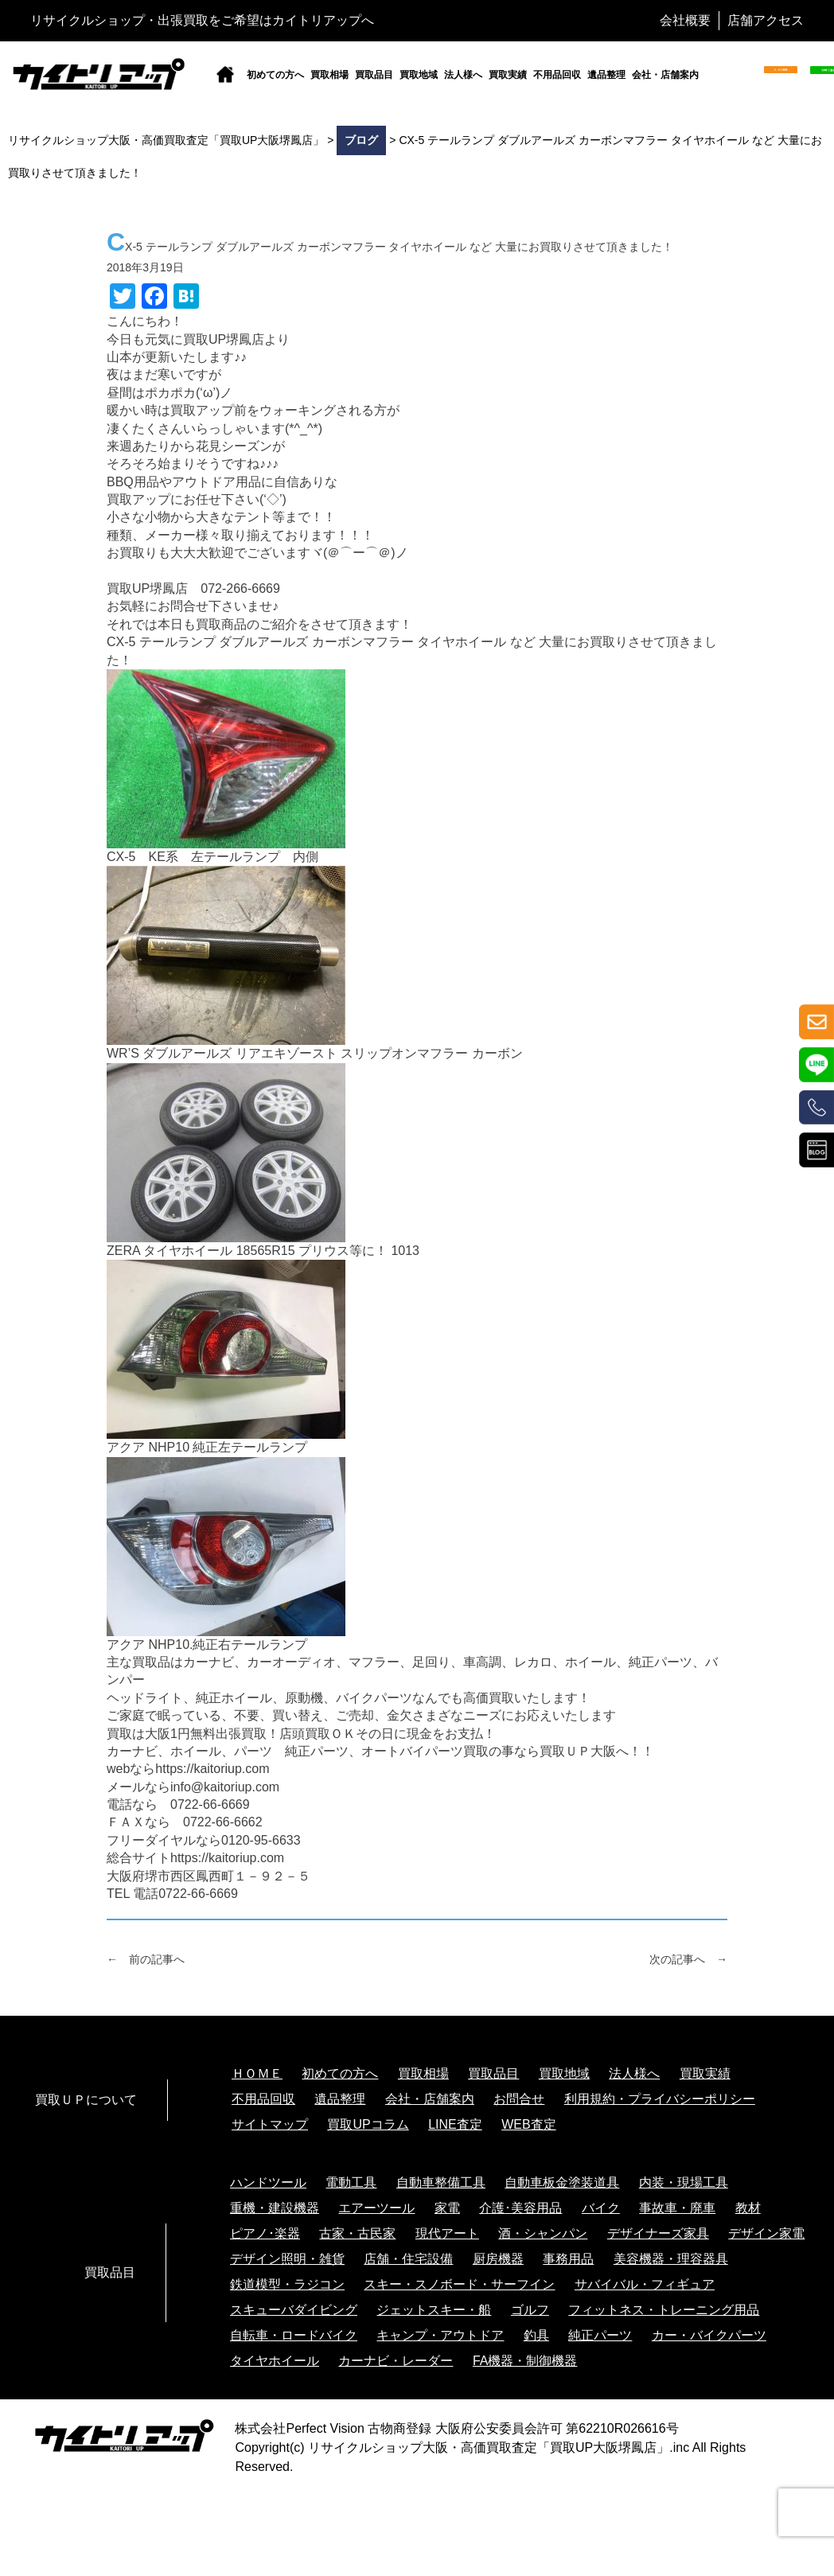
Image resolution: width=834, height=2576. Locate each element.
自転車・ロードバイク (293, 2335)
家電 (447, 2208)
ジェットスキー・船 (433, 2310)
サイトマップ (270, 2124)
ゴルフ (530, 2310)
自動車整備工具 (440, 2182)
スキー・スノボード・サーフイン (459, 2284)
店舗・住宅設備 (408, 2259)
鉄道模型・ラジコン (287, 2284)
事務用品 (568, 2259)
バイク (601, 2208)
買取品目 (374, 74)
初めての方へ (275, 74)
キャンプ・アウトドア (440, 2335)
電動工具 (350, 2182)
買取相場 (329, 74)
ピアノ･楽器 (265, 2233)
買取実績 (508, 74)
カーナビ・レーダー (395, 2361)
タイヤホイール (274, 2361)
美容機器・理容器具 (671, 2259)
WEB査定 (528, 2124)
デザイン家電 (766, 2233)
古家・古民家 (357, 2233)
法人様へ (463, 74)
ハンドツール (268, 2182)
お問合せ (518, 2099)
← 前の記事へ (146, 1959)
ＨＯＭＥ (257, 2073)
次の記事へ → (688, 1959)
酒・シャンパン (542, 2233)
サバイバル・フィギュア (645, 2284)
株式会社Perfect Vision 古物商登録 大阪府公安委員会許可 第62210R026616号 (456, 2428)
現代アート (447, 2233)
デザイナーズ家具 (658, 2233)
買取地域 (418, 74)
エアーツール (376, 2208)
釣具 (536, 2335)
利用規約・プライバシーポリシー (659, 2099)
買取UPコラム (367, 2124)
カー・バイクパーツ (709, 2335)
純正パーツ (600, 2335)
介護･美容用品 (520, 2208)
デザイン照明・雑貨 (287, 2259)
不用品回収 (557, 74)
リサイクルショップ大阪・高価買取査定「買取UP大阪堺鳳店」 (488, 2447)
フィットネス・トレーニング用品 (663, 2310)
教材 (748, 2208)
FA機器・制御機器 (525, 2361)
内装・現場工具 (683, 2182)
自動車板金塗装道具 (562, 2182)
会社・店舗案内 (665, 74)
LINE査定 (455, 2124)
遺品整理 (606, 74)
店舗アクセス (765, 20)
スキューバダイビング (293, 2310)
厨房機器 (498, 2259)
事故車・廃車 (677, 2208)
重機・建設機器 (274, 2208)
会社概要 (685, 20)
